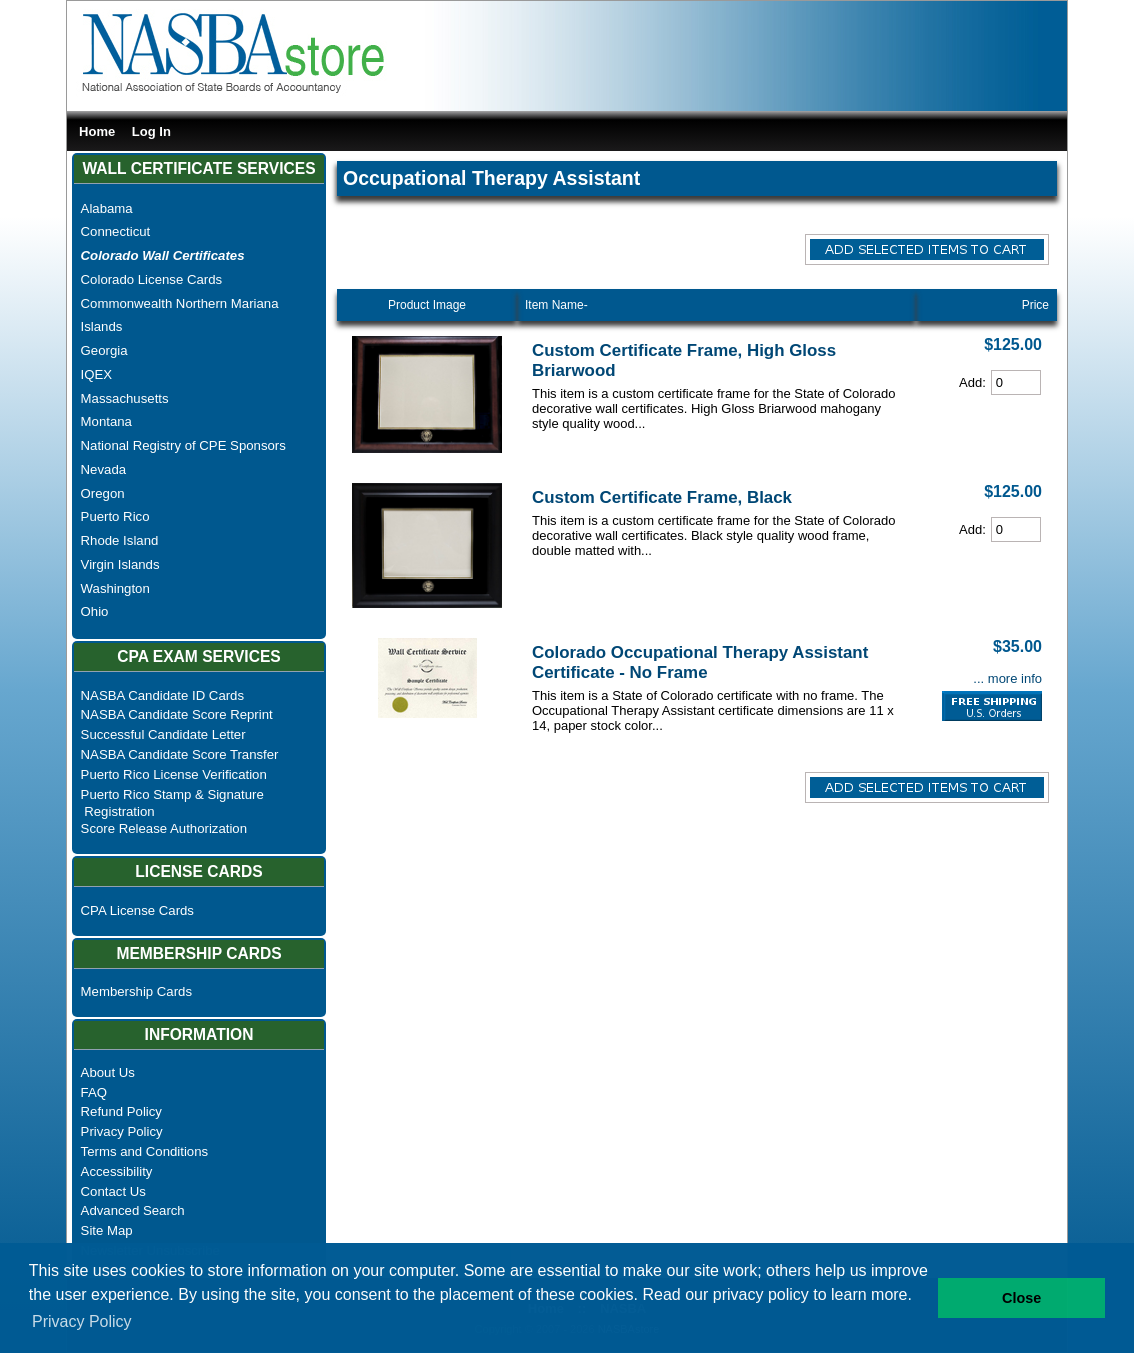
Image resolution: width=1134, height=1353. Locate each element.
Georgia (104, 350)
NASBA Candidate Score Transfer (180, 754)
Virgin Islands (120, 564)
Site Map (107, 1230)
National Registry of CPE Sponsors (183, 445)
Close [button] (1021, 1298)
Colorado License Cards (151, 279)
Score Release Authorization (164, 828)
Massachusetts (125, 398)
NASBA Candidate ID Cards (162, 695)
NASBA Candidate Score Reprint (177, 714)
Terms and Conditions (145, 1151)
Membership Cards (136, 991)
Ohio (95, 611)
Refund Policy (121, 1111)
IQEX (97, 374)
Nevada (103, 469)
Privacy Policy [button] (82, 1321)
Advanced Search (133, 1210)
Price (1035, 305)
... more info (1007, 678)
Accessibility (117, 1171)
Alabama (107, 208)
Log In (151, 131)
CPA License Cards (137, 910)
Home (97, 131)
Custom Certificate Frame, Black (662, 497)
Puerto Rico (115, 516)
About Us (108, 1072)
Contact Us (113, 1191)
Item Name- (556, 305)
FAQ (94, 1092)
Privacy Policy (122, 1131)
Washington (115, 588)
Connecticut (116, 231)
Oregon (103, 493)
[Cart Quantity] (1016, 382)
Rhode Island (120, 540)
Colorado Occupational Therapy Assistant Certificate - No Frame (700, 662)
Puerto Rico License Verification (174, 774)
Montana (106, 421)
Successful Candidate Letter (163, 734)
